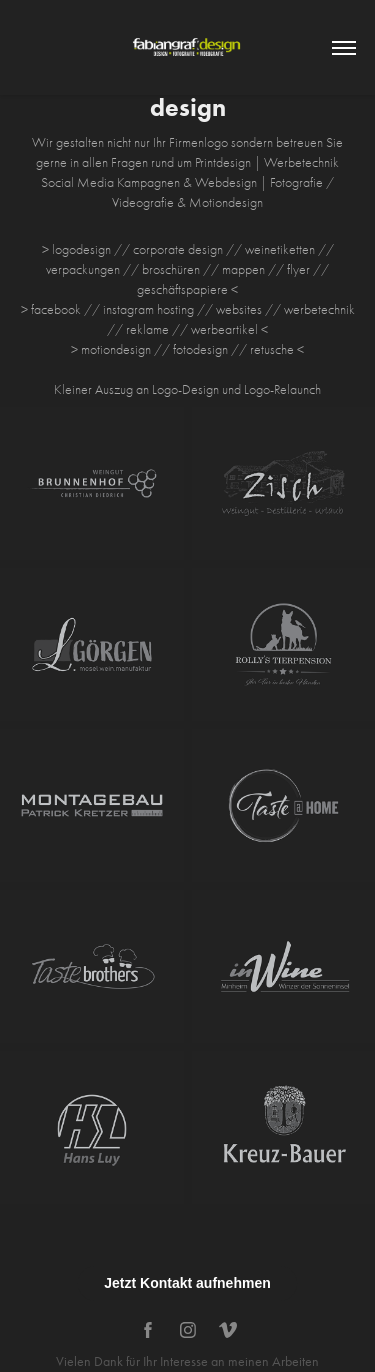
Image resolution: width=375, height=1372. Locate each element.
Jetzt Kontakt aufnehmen (187, 1283)
